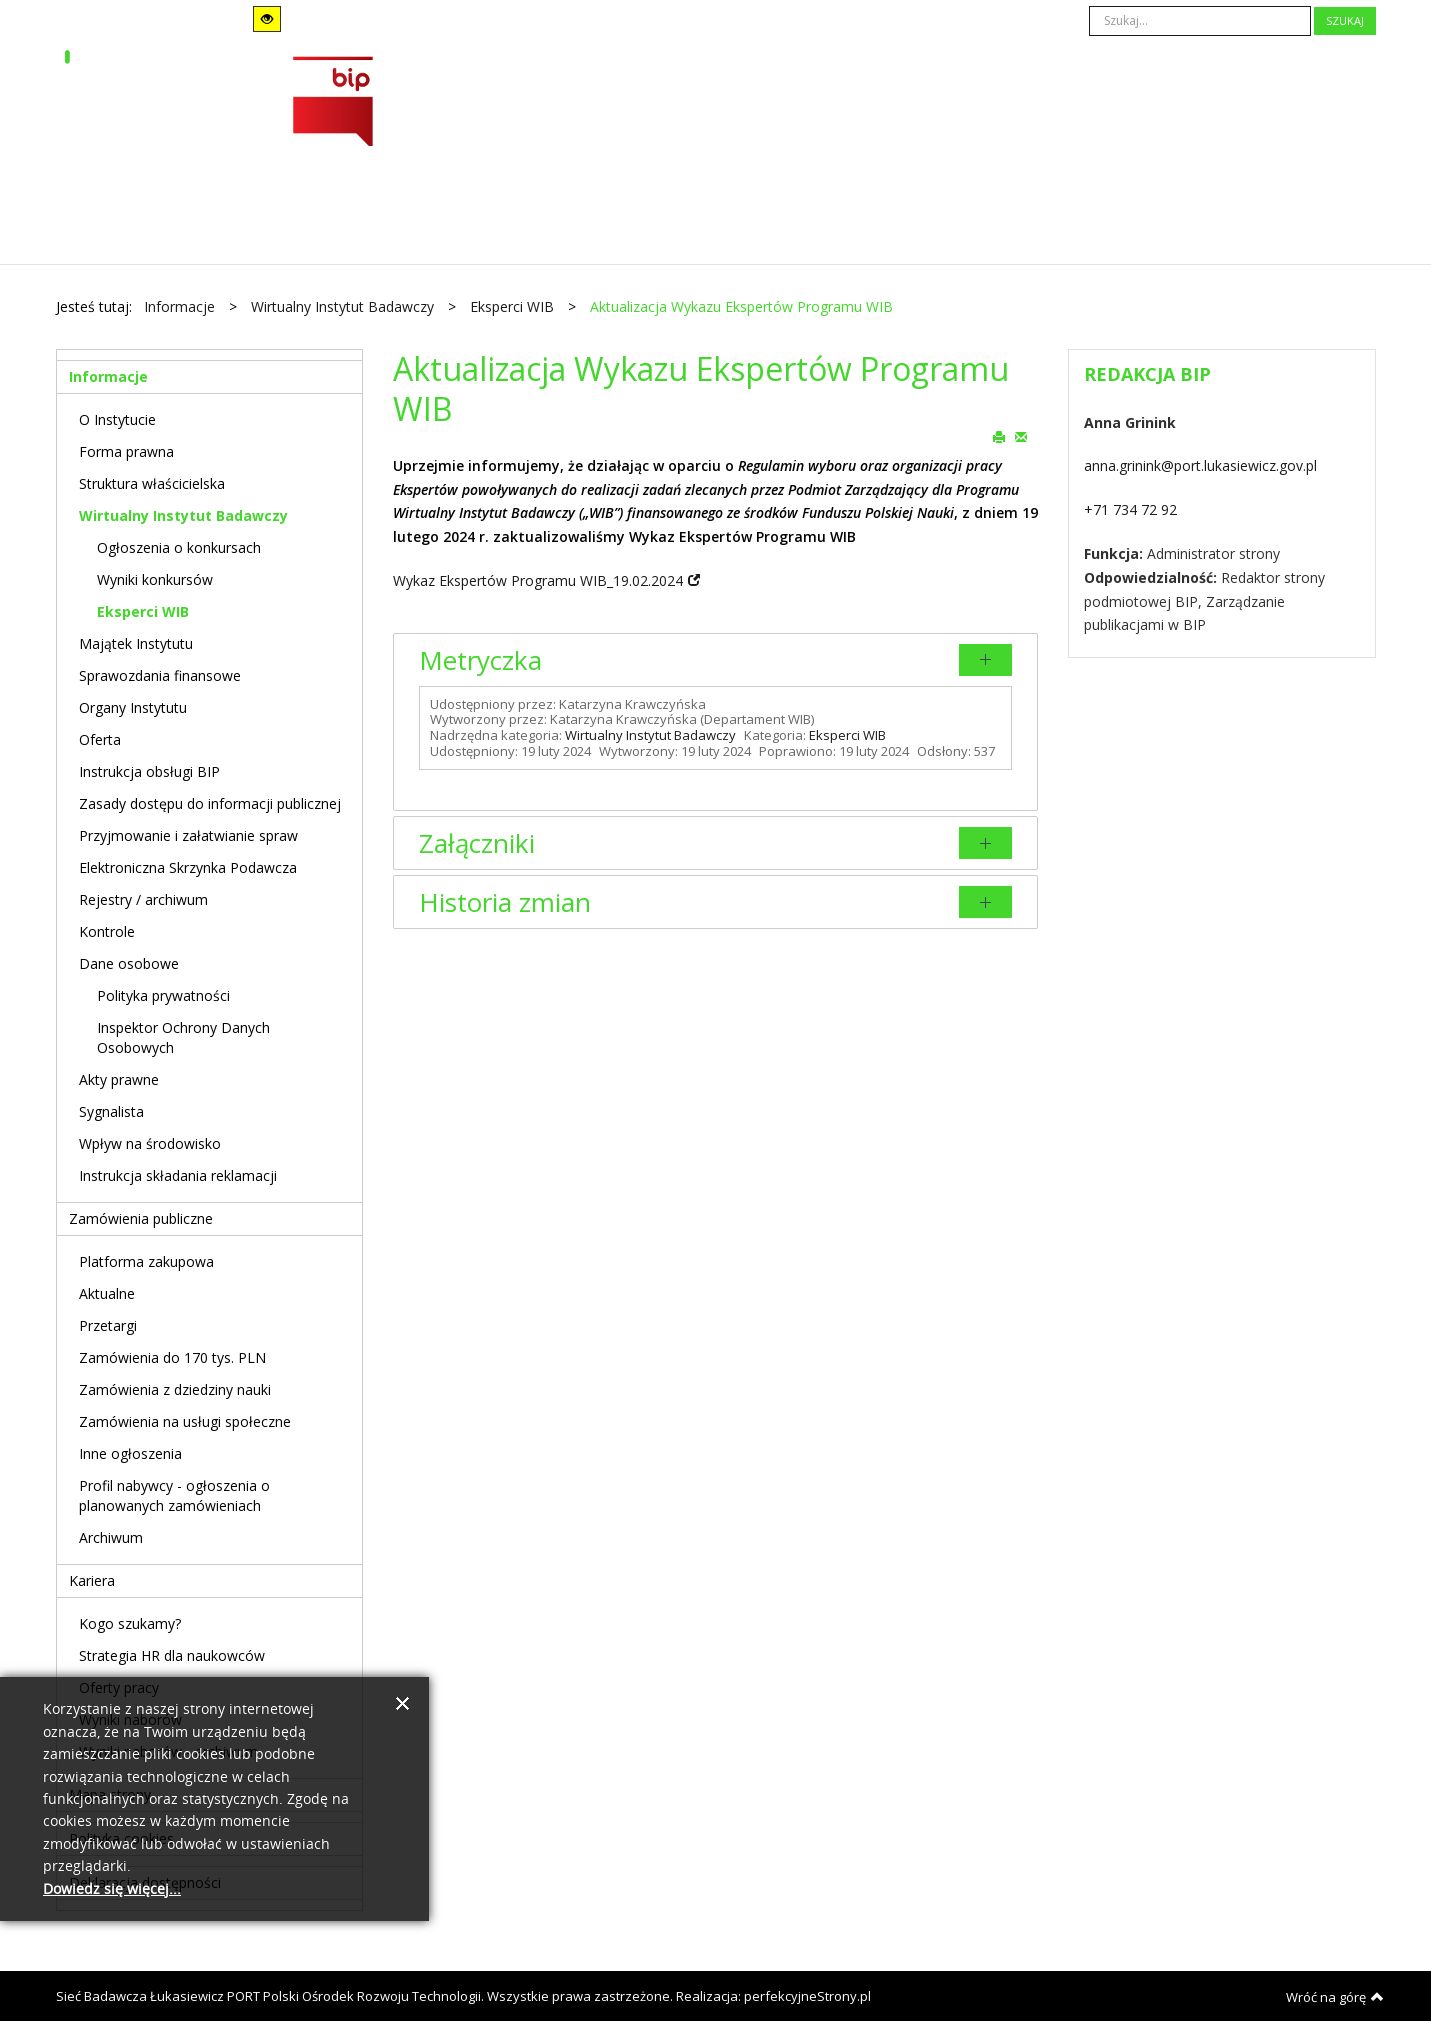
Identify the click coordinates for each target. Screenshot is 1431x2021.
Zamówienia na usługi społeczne (185, 1421)
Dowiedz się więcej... (112, 1889)
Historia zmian (505, 902)
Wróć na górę (1335, 1997)
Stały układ (369, 18)
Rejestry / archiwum (143, 899)
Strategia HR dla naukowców (172, 1655)
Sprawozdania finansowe (160, 675)
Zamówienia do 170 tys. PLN (172, 1357)
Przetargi (108, 1325)
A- (555, 19)
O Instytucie (117, 419)
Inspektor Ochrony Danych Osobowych (183, 1037)
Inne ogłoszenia (130, 1453)
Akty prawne (119, 1079)
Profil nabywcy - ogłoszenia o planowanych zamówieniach (174, 1495)
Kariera (92, 1580)
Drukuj (999, 436)
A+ (611, 19)
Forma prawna (126, 451)
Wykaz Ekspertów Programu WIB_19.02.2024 (538, 580)
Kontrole (107, 931)
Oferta (100, 739)
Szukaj (1345, 20)
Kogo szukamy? (130, 1623)
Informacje (108, 376)
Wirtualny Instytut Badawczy (650, 735)
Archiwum (111, 1537)
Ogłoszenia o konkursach (179, 547)
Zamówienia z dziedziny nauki (175, 1389)
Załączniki (477, 843)
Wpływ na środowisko (150, 1143)
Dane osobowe (129, 963)
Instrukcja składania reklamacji (178, 1175)
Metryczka (480, 660)
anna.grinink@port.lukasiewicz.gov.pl (1200, 465)
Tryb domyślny (118, 19)
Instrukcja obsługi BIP (149, 771)
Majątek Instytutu (136, 643)
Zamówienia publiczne (141, 1218)
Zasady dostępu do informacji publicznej (210, 803)
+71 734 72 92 (1130, 509)
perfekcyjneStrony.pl (807, 1996)
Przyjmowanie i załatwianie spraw (188, 835)
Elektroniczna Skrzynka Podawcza (188, 867)
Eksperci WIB (847, 735)
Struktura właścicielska (152, 483)
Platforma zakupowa (146, 1261)
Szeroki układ (396, 18)
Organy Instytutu (133, 707)
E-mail (1021, 436)
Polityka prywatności (163, 995)
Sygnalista (111, 1111)
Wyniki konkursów (155, 579)
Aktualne (107, 1293)
